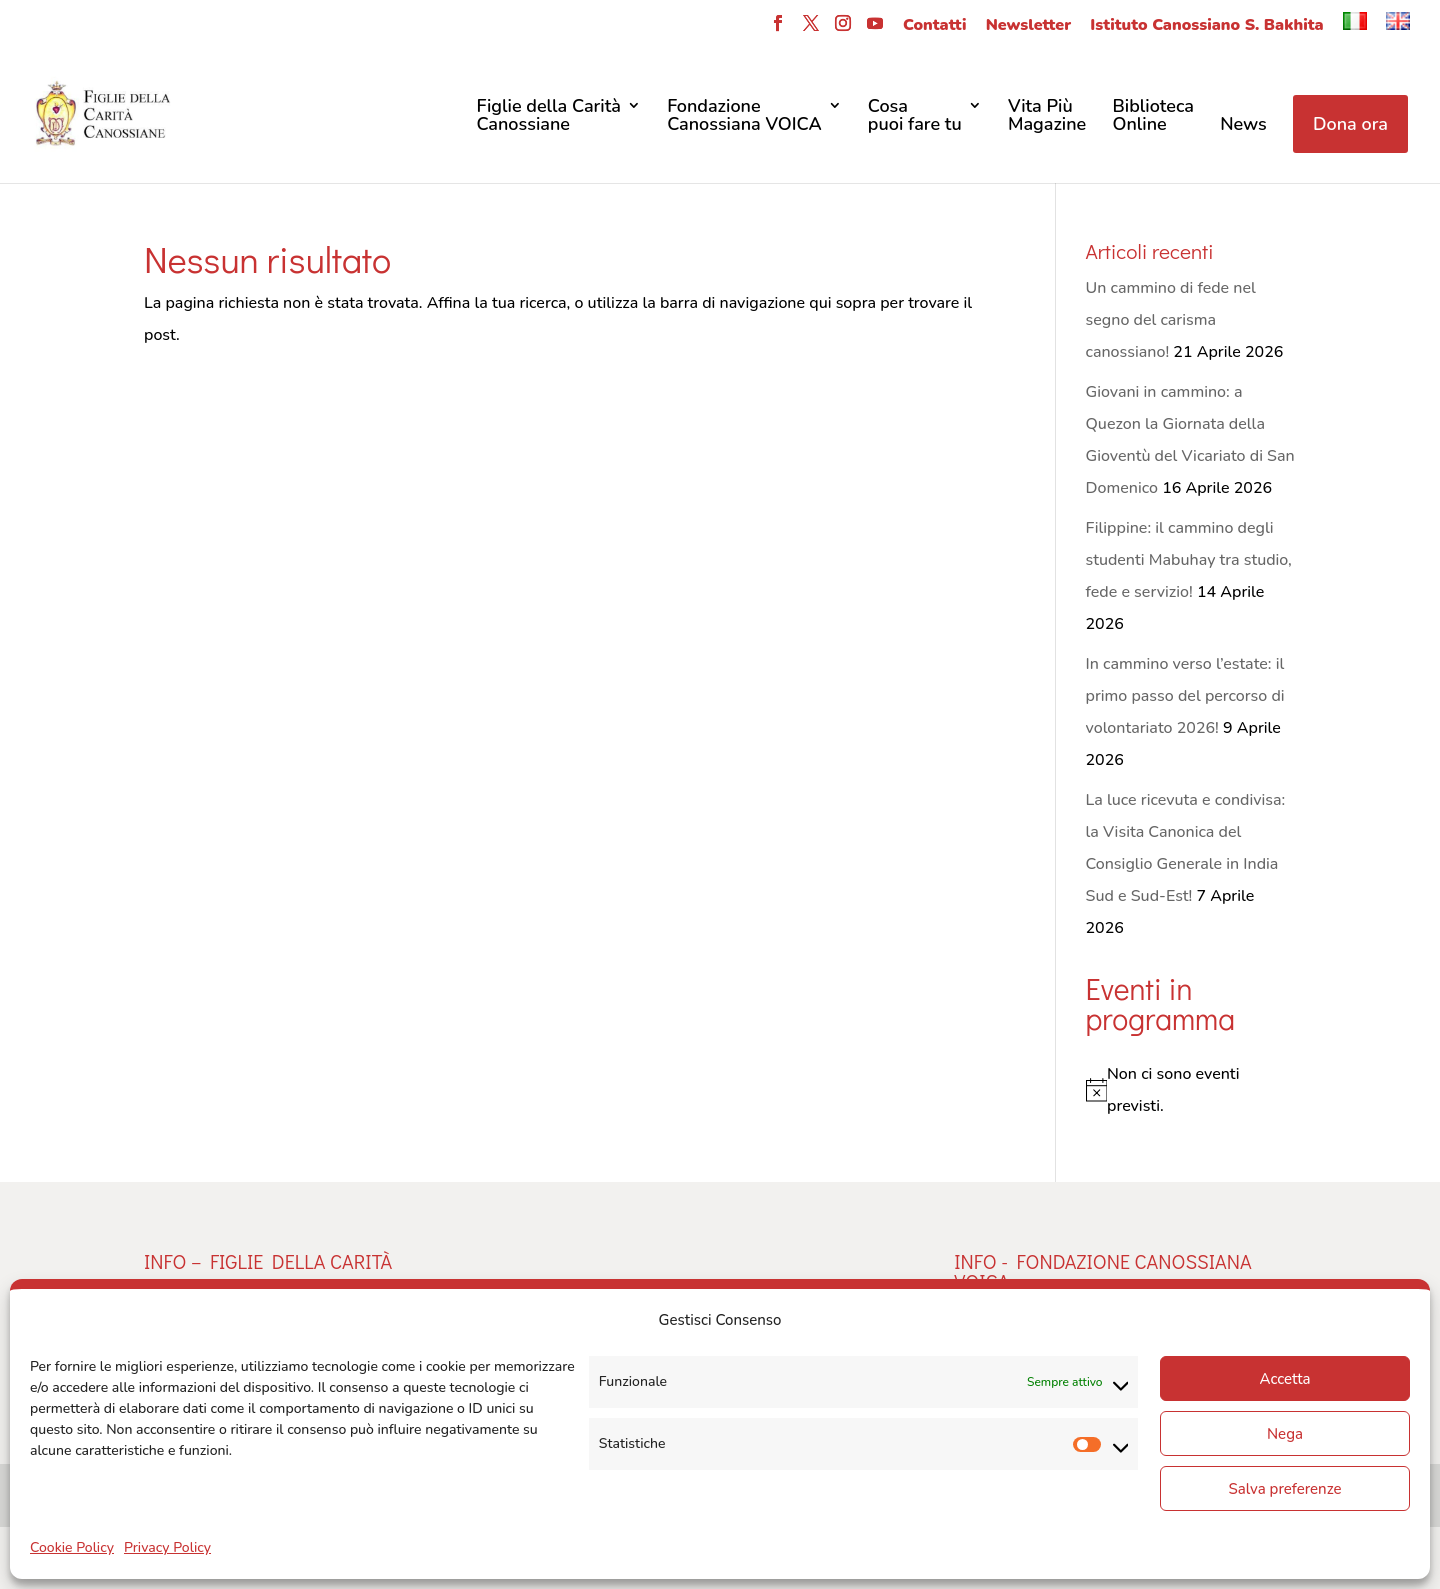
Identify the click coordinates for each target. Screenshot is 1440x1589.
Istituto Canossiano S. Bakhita (1206, 26)
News (1243, 125)
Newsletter (1028, 26)
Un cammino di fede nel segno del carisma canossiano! (1171, 320)
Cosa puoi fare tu (915, 116)
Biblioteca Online (1153, 116)
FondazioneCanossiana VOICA (744, 116)
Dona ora (1350, 124)
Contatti (934, 26)
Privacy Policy (167, 1547)
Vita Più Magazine (1047, 116)
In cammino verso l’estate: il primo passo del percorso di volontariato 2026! (1185, 696)
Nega (1285, 1434)
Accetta (1284, 1379)
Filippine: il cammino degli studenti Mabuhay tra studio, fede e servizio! (1189, 560)
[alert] (1191, 1090)
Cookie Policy (72, 1547)
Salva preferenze (1284, 1489)
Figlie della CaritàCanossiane (548, 116)
